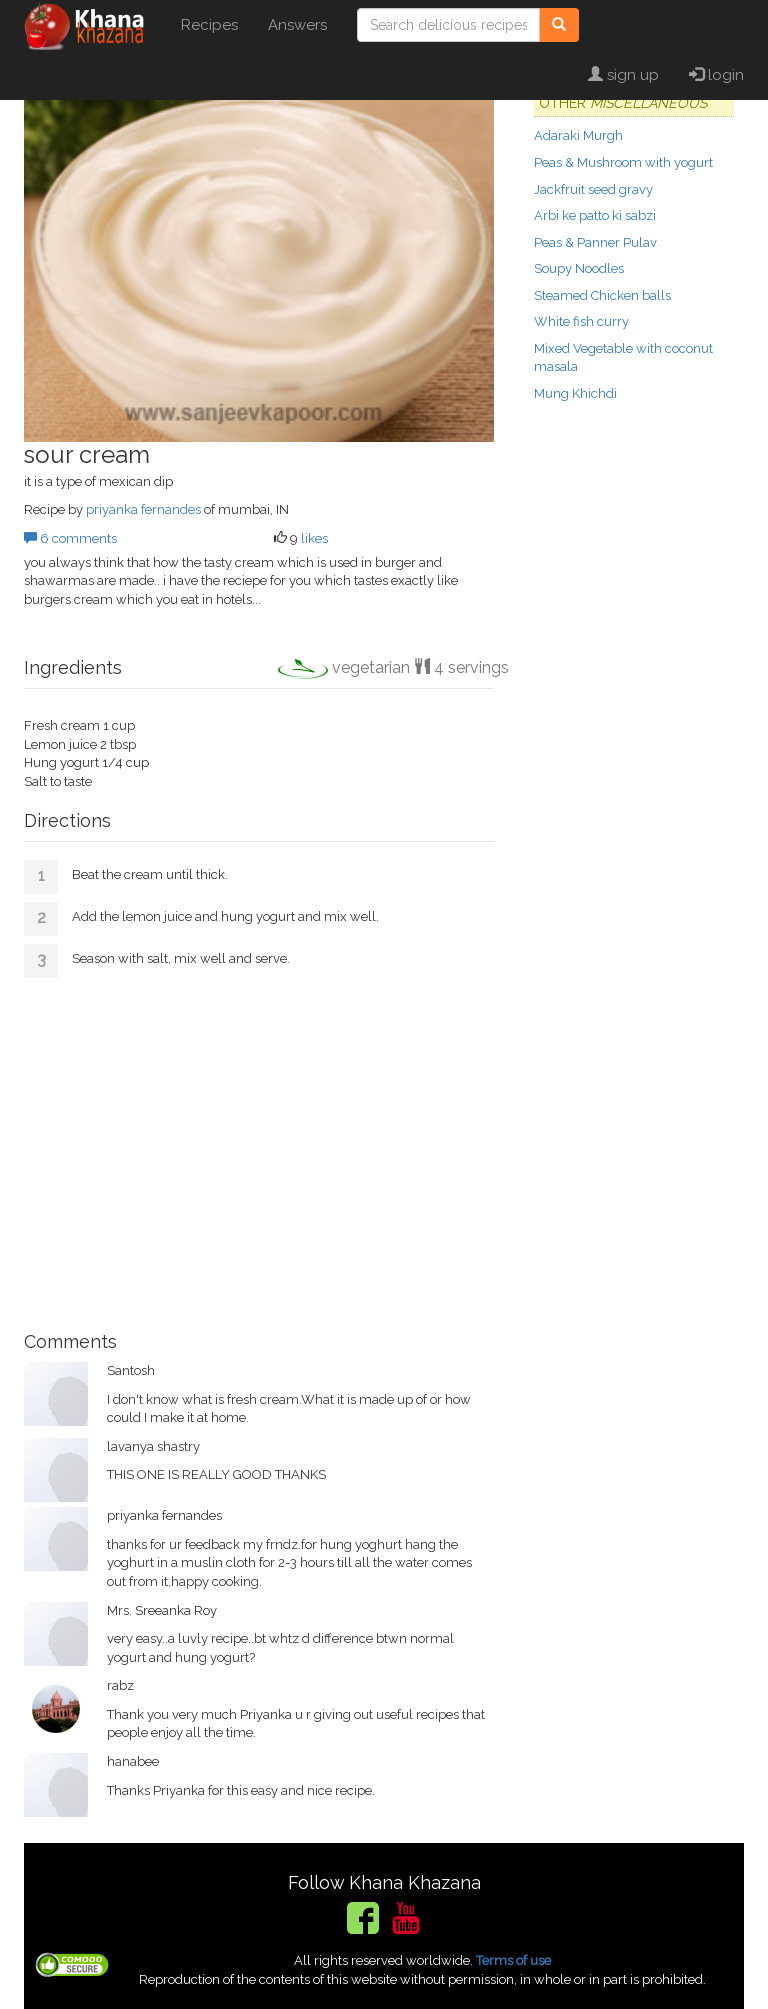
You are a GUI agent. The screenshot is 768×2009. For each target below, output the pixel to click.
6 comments (70, 538)
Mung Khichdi (575, 393)
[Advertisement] (259, 1147)
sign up (623, 75)
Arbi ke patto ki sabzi (595, 215)
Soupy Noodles (579, 268)
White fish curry (581, 321)
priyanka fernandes (143, 509)
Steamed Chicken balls (602, 295)
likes (314, 538)
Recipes (209, 25)
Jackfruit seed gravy (593, 189)
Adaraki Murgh (578, 135)
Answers (297, 25)
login (716, 75)
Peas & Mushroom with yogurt (623, 162)
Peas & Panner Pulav (595, 242)
